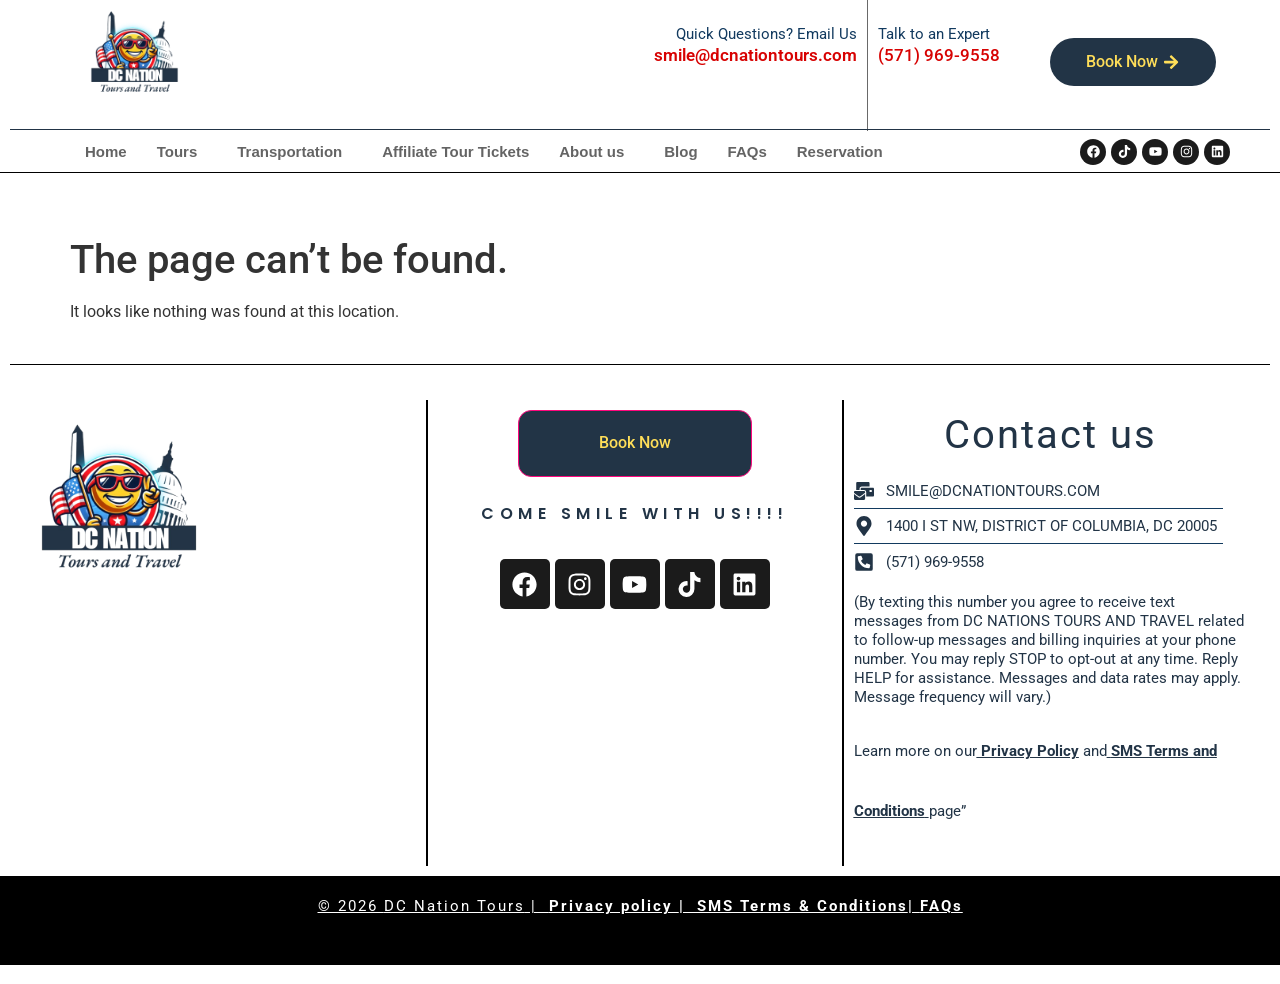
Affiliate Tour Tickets (455, 151)
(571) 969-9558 (939, 55)
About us (591, 151)
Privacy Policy (1028, 751)
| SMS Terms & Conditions (793, 906)
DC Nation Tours (454, 906)
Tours (177, 151)
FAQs (747, 151)
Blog (680, 151)
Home (106, 151)
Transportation (289, 151)
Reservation (840, 151)
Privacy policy (614, 906)
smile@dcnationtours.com (756, 54)
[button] (182, 151)
